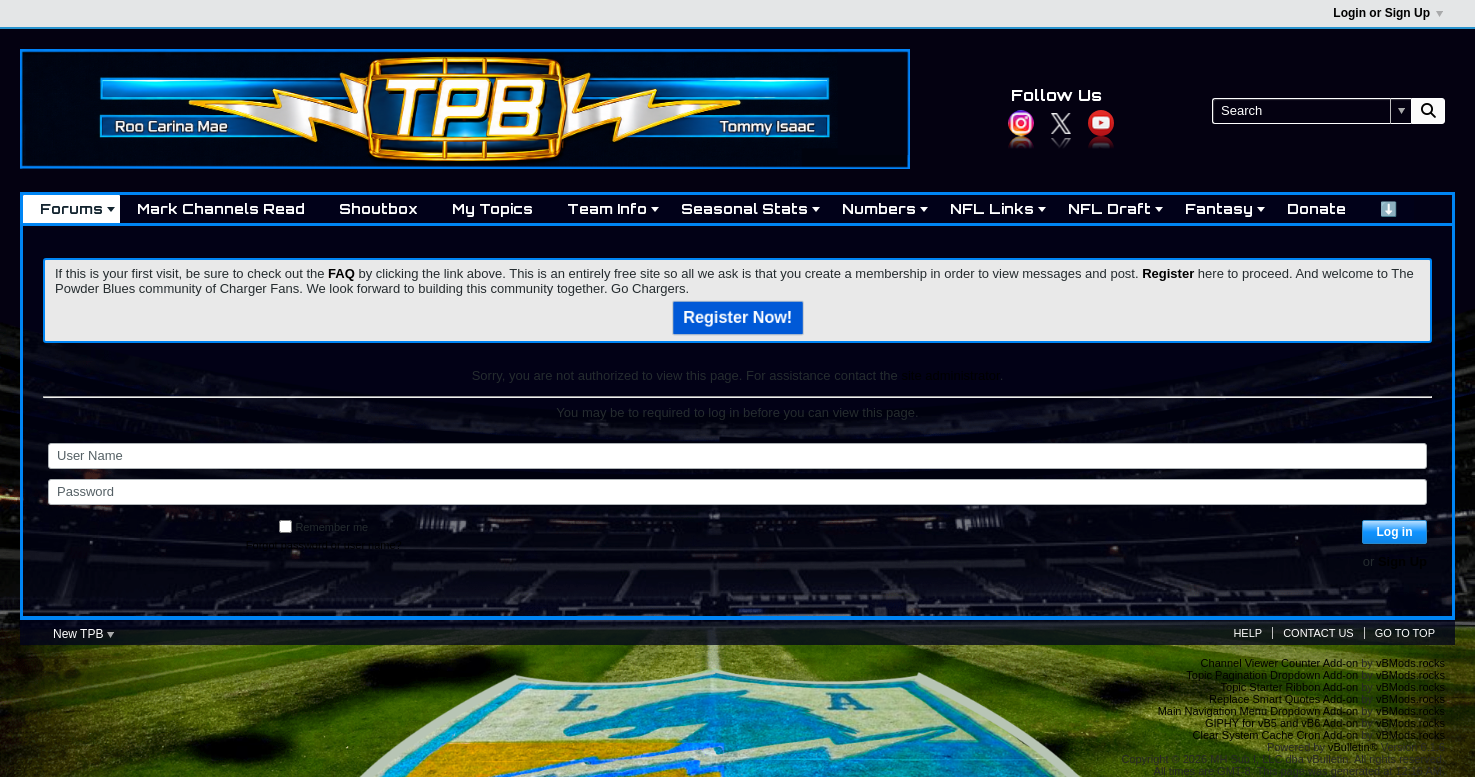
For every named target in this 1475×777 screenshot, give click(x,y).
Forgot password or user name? (324, 545)
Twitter (1061, 123)
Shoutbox (378, 208)
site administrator (950, 375)
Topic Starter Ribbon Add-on (1290, 687)
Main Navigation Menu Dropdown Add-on (1258, 711)
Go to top (1405, 633)
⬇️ (1388, 208)
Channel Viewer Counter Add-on (1280, 663)
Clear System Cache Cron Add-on (1276, 735)
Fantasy (1219, 208)
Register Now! (737, 318)
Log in (1395, 532)
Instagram (1021, 123)
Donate (1316, 208)
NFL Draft (1109, 208)
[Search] (1311, 111)
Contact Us (1318, 633)
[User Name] (737, 456)
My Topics (492, 208)
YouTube (1101, 123)
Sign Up (1402, 561)
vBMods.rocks (1410, 663)
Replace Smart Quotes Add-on (1283, 699)
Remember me (323, 527)
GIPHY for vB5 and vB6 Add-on (1281, 723)
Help (1247, 633)
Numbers (879, 208)
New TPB (83, 634)
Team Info (607, 208)
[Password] (737, 492)
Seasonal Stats (744, 208)
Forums (71, 208)
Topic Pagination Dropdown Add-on (1272, 675)
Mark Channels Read (221, 208)
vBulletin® (1353, 747)
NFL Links (992, 208)
